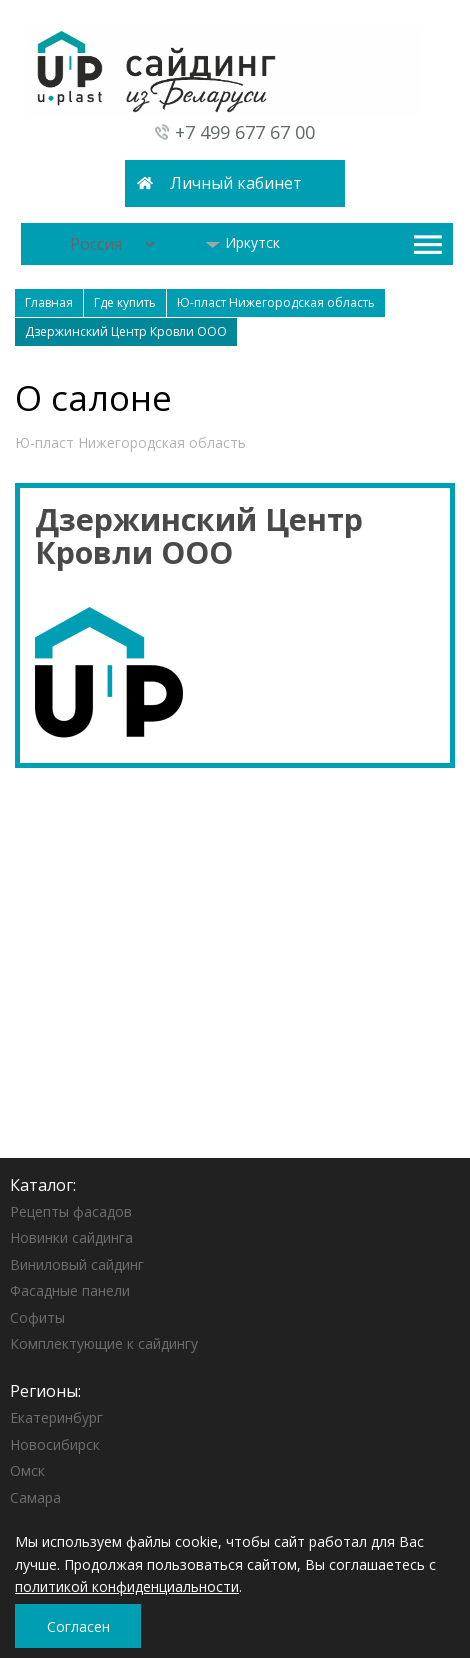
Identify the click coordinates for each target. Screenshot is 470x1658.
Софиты (37, 1317)
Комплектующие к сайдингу (104, 1343)
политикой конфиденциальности (127, 1586)
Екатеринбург (56, 1417)
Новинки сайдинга (71, 1237)
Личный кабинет (236, 183)
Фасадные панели (70, 1290)
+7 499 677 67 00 (245, 132)
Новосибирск (55, 1444)
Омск (27, 1470)
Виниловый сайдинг (77, 1264)
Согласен (78, 1626)
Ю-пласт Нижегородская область (130, 442)
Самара (35, 1497)
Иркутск (242, 242)
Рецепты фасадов (71, 1211)
